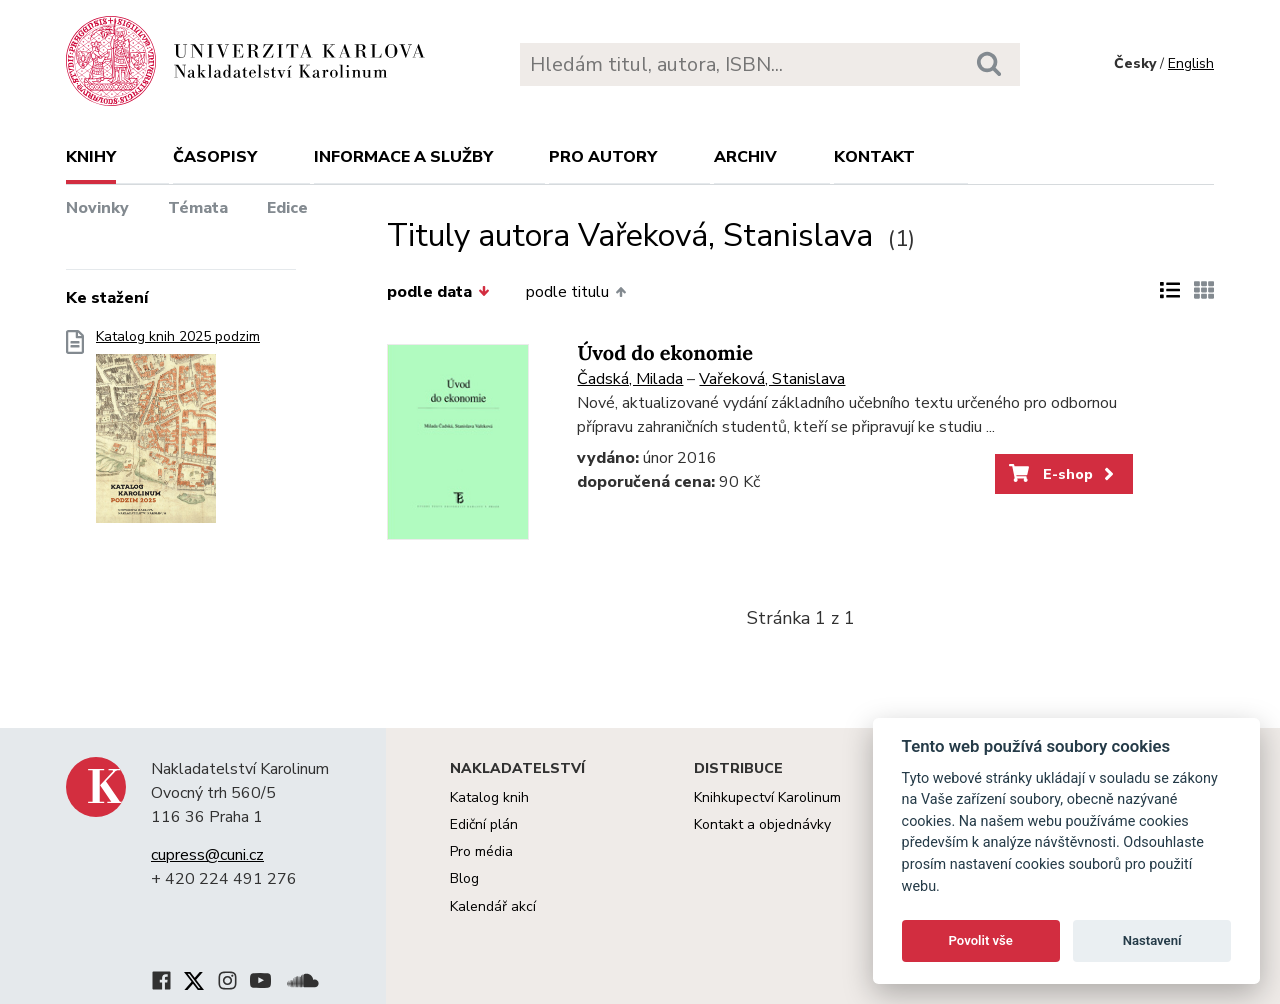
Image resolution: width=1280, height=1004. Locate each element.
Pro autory (603, 157)
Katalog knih (489, 797)
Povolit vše (981, 940)
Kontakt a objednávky (762, 824)
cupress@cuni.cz (207, 855)
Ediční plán (484, 824)
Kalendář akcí (493, 906)
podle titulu (576, 292)
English (1191, 63)
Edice (287, 208)
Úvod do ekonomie (665, 353)
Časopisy (215, 157)
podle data (438, 292)
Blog (464, 878)
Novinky (97, 208)
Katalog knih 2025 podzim (178, 432)
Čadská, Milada (630, 379)
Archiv (745, 157)
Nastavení (1152, 940)
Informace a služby (403, 157)
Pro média (481, 851)
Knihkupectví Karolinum (767, 797)
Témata (198, 208)
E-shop (1063, 474)
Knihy (91, 157)
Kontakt (874, 157)
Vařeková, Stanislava (772, 379)
